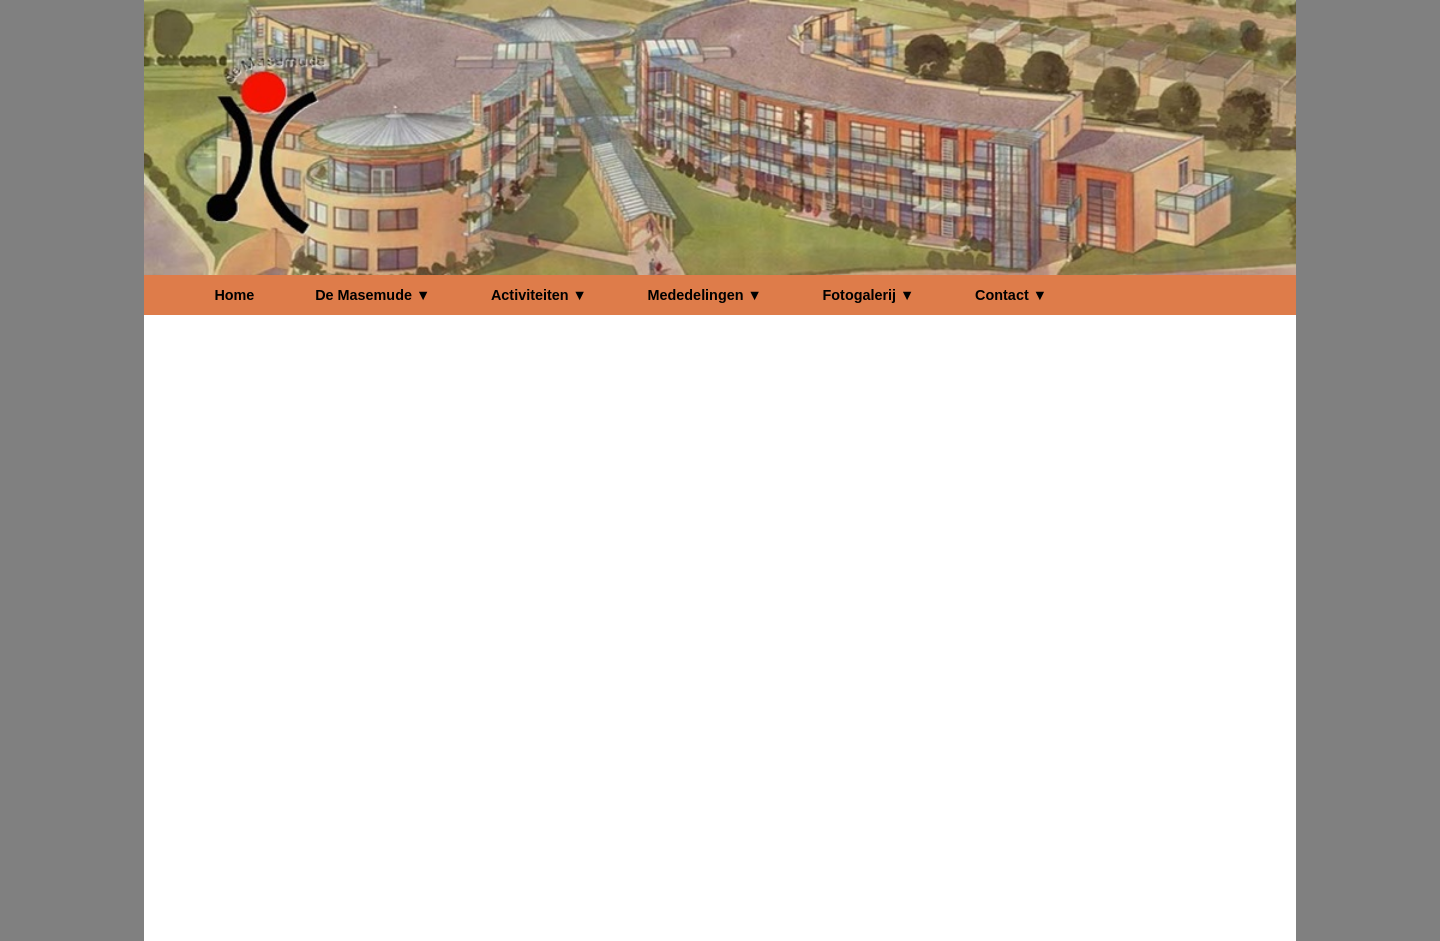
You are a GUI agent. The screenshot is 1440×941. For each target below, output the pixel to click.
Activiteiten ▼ (539, 295)
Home (234, 295)
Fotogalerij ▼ (869, 295)
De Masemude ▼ (372, 295)
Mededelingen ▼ (705, 295)
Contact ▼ (1011, 295)
